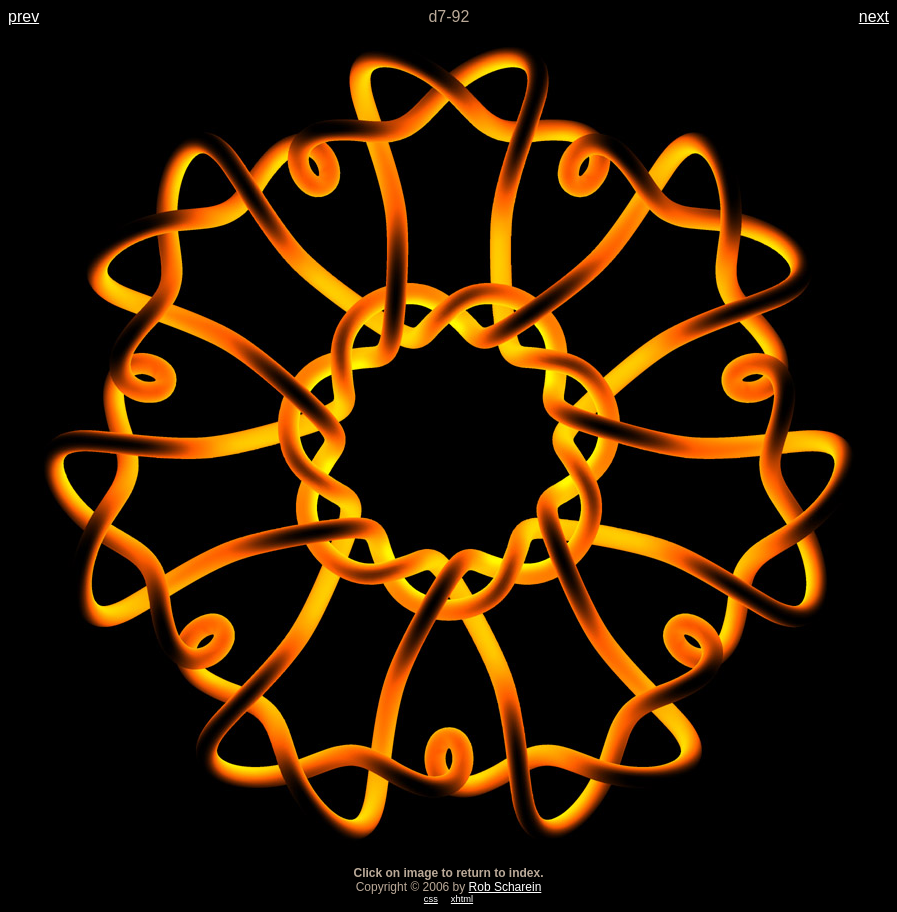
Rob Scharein (505, 887)
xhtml (462, 899)
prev (23, 16)
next (874, 16)
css (431, 899)
